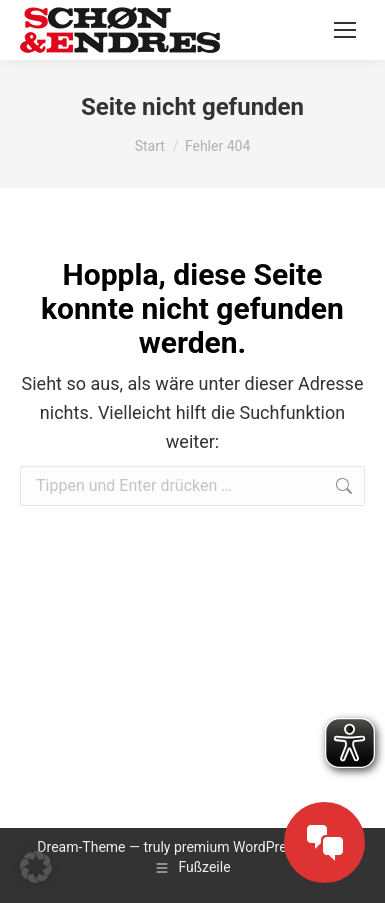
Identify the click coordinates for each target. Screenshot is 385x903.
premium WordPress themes (262, 847)
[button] (36, 867)
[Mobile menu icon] (345, 30)
